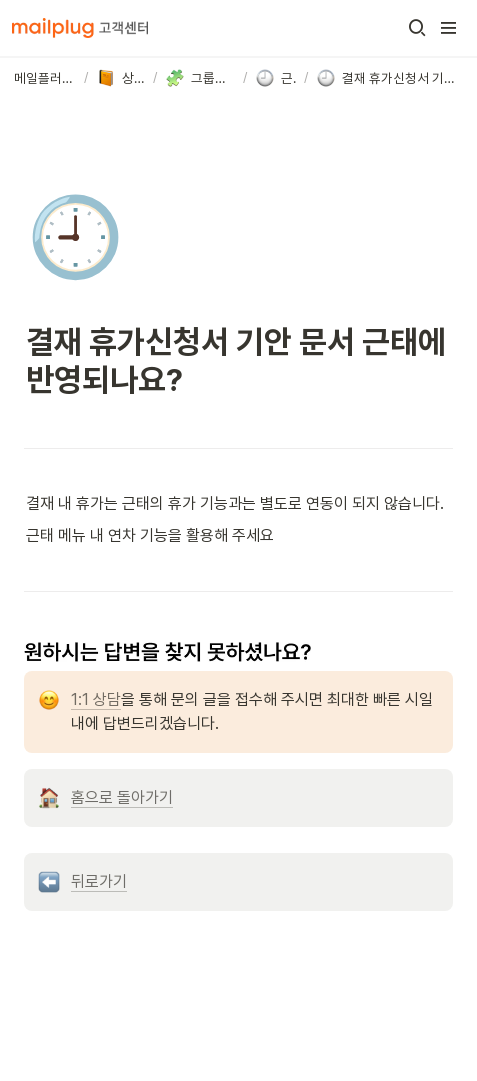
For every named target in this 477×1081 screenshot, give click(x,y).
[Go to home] (80, 28)
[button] (417, 28)
